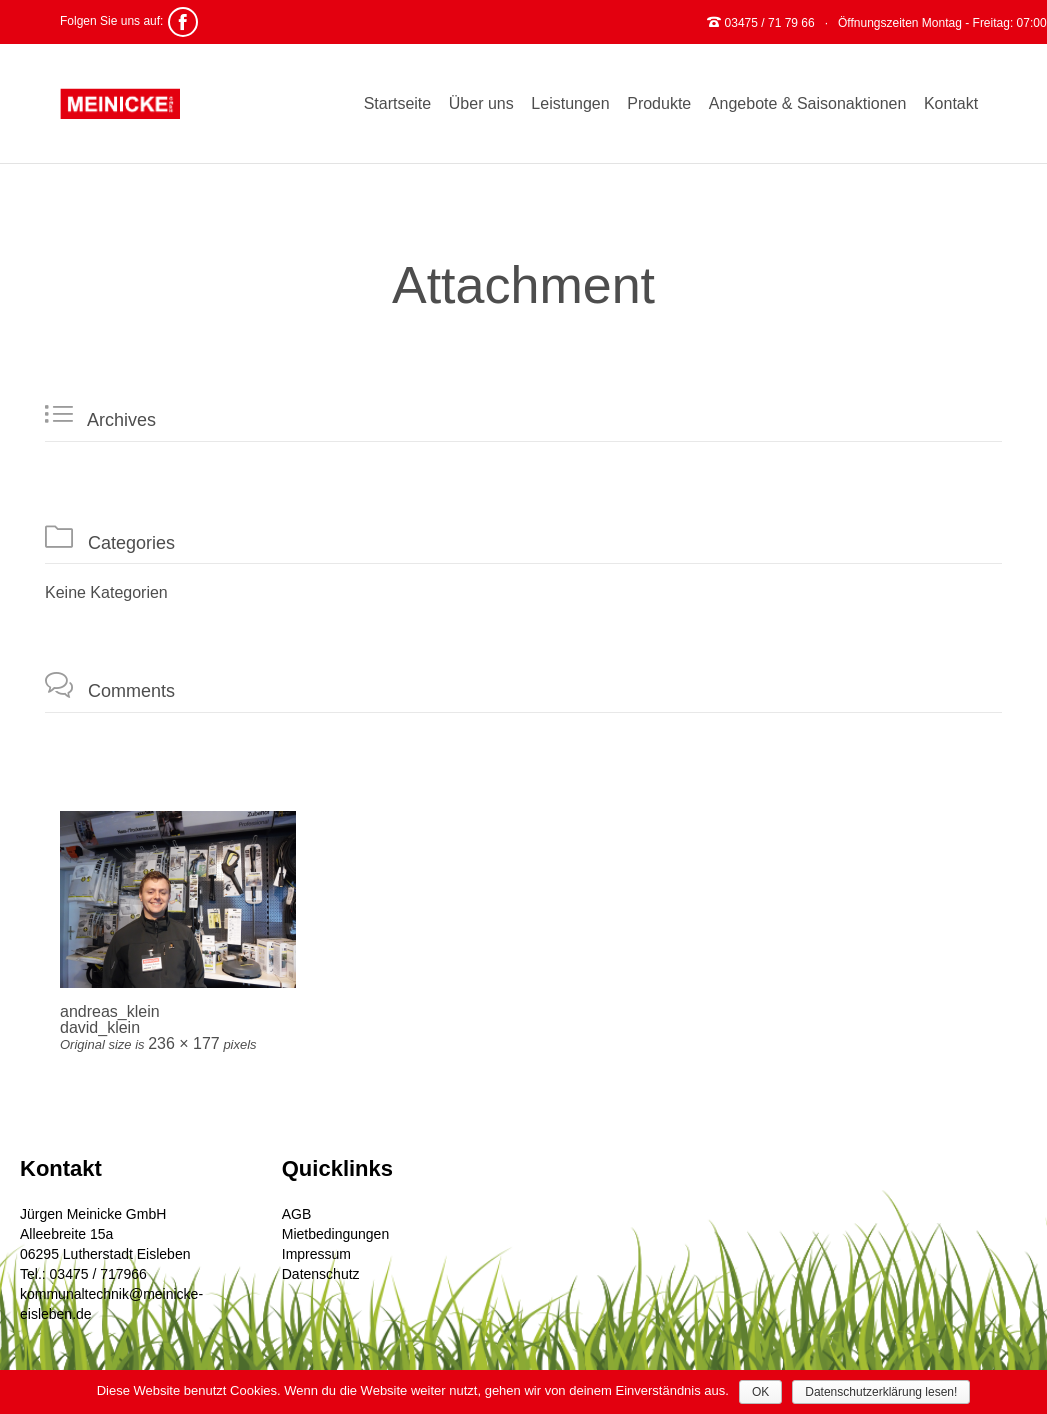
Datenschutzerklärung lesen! (881, 1392)
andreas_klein (110, 1011)
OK (760, 1392)
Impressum (316, 1254)
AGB (297, 1214)
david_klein (100, 1027)
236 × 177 (184, 1043)
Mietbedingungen (335, 1234)
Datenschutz (321, 1274)
